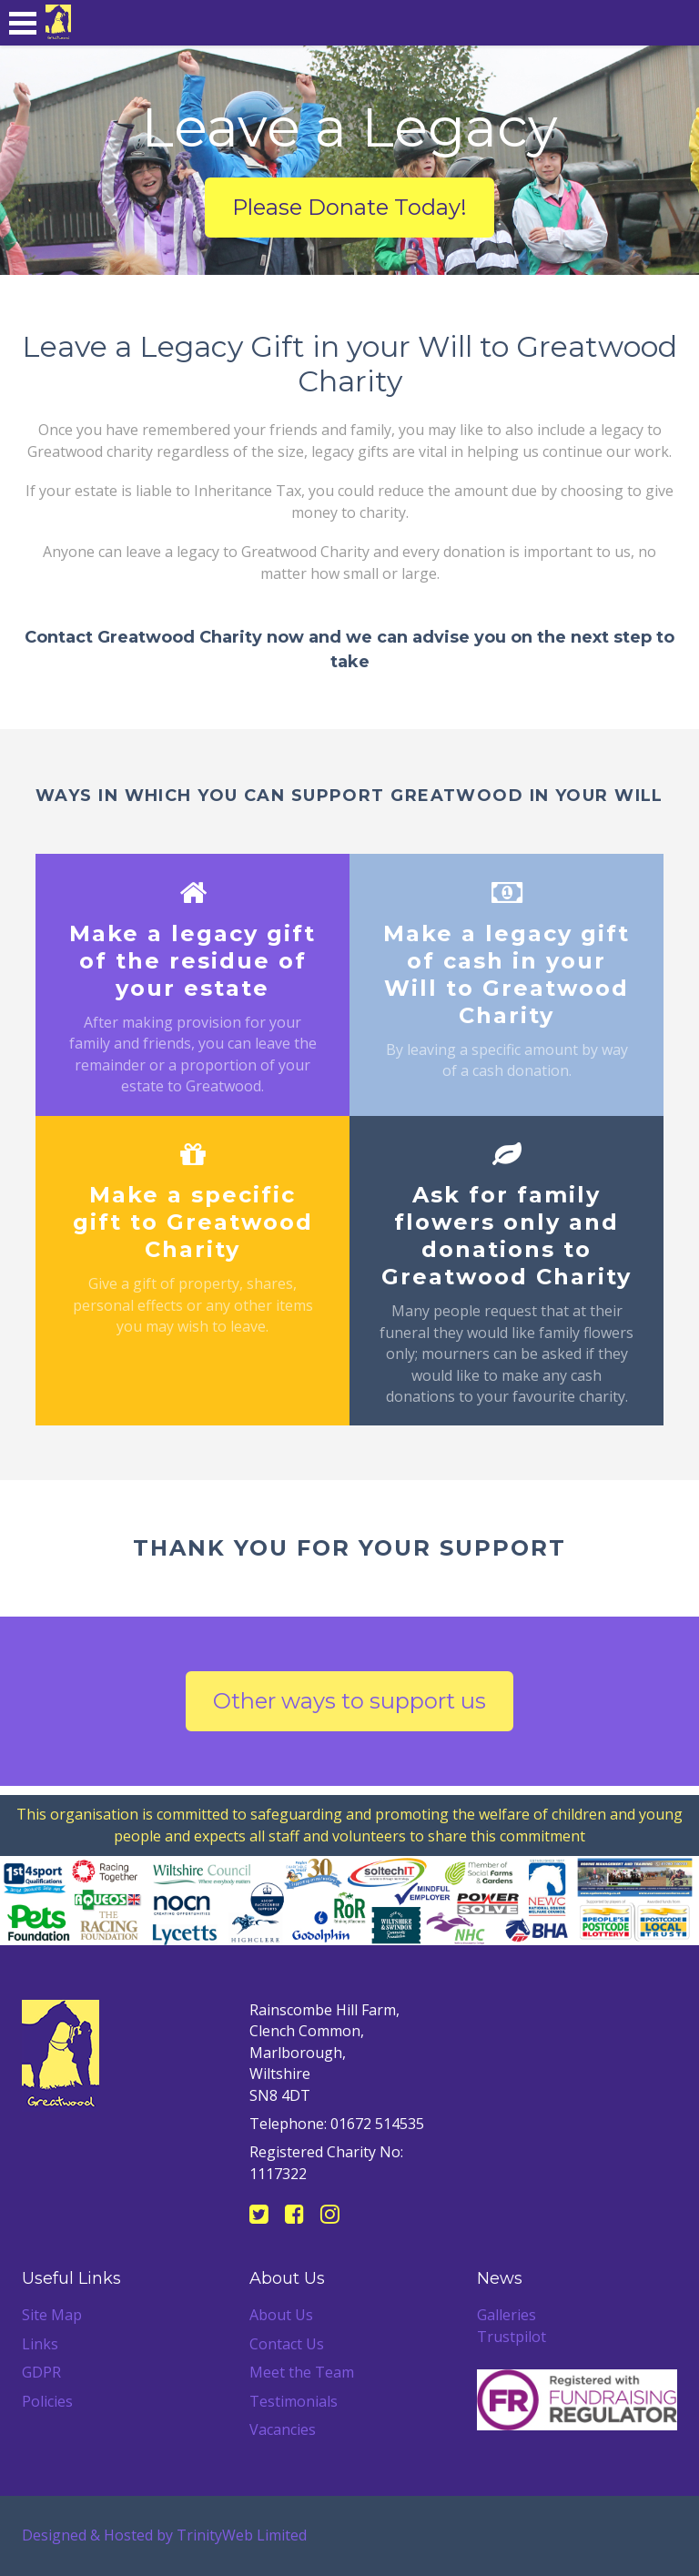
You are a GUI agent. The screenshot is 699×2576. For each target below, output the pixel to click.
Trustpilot (511, 2337)
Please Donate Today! (349, 207)
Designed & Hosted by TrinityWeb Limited (164, 2535)
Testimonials (293, 2401)
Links (40, 2344)
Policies (47, 2401)
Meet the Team (301, 2372)
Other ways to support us (349, 1701)
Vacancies (282, 2429)
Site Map (52, 2315)
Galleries (506, 2315)
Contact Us (286, 2344)
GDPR (41, 2372)
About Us (281, 2315)
